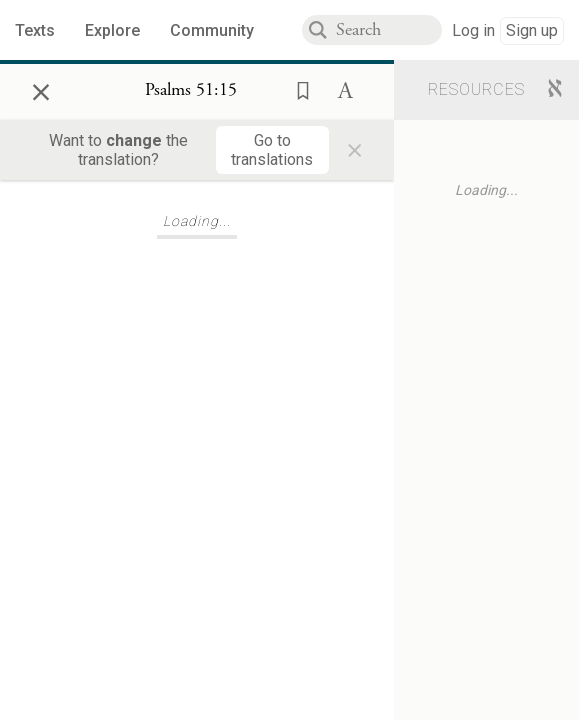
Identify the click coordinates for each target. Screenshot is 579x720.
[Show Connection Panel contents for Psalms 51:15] (191, 91)
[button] (297, 89)
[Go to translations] (272, 150)
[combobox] (389, 30)
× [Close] (41, 89)
